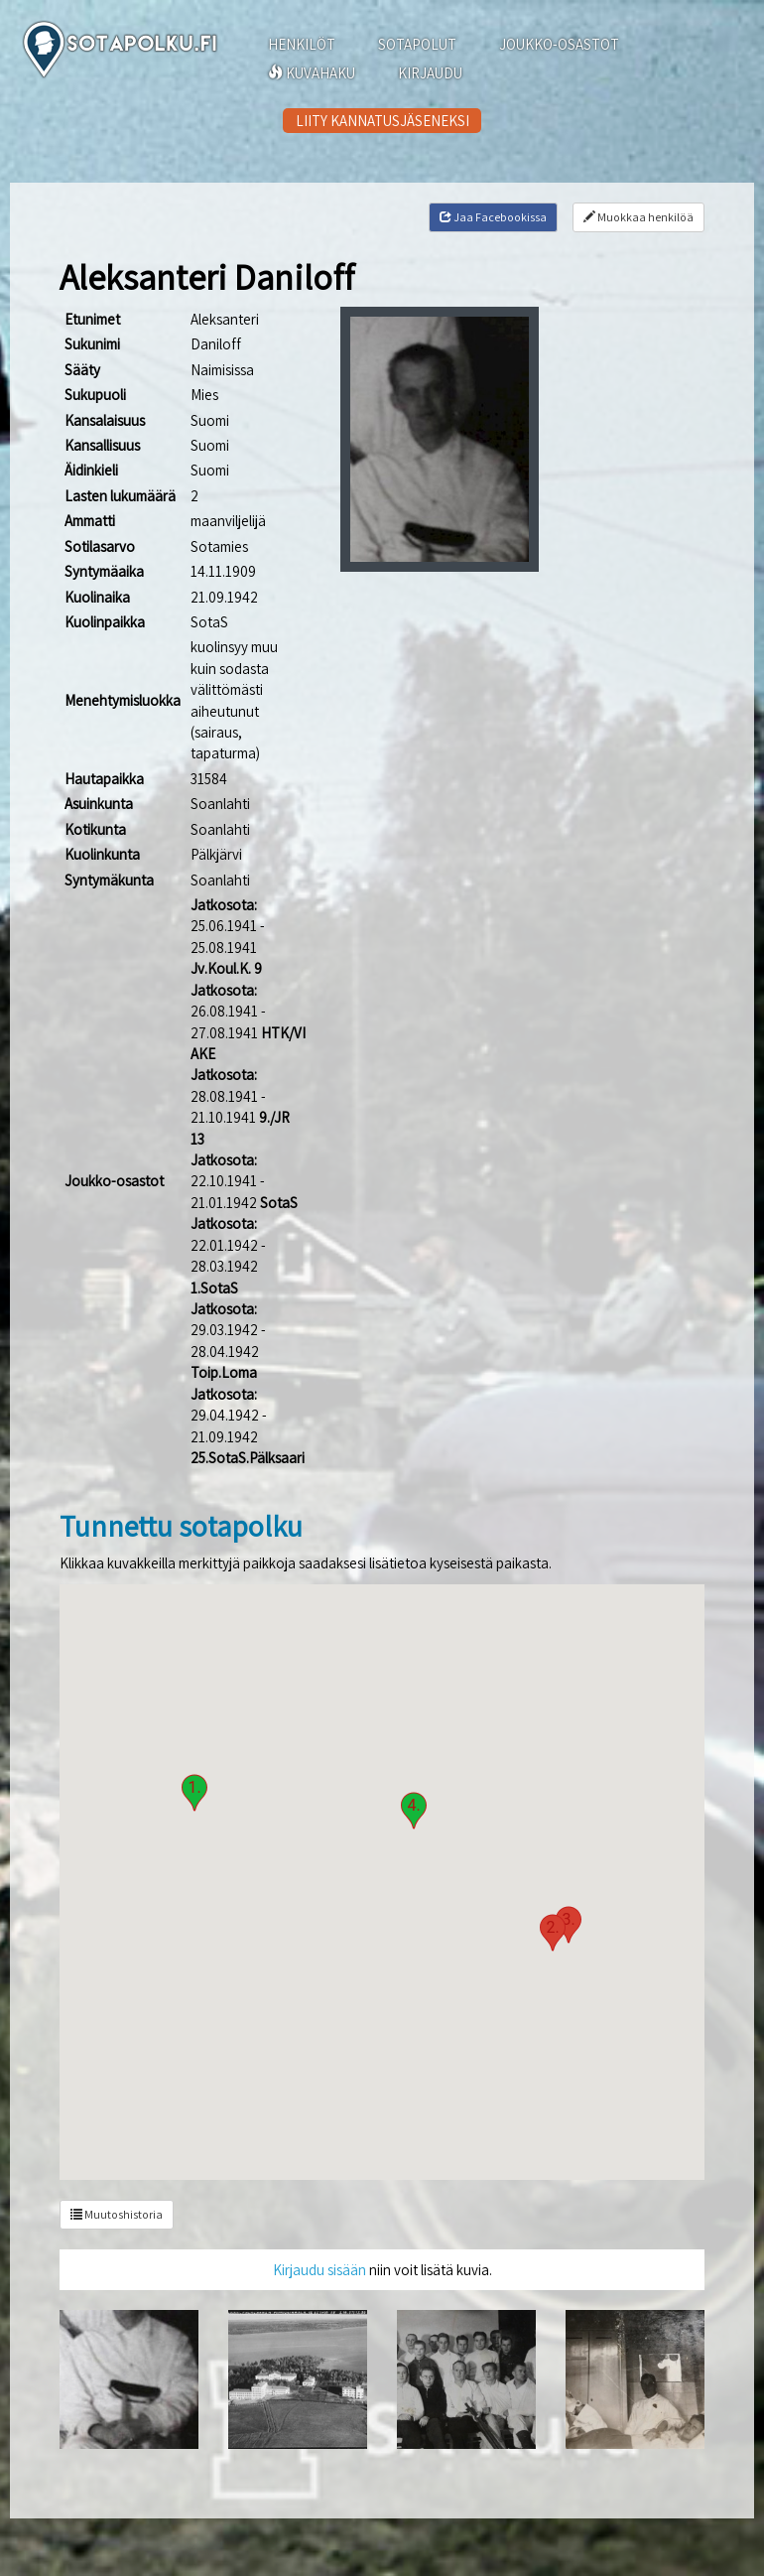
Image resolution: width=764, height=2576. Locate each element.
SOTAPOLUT (417, 44)
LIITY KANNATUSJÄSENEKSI (382, 120)
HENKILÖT (301, 44)
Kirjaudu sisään (319, 2269)
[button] (194, 1793)
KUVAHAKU (311, 73)
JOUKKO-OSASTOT (559, 44)
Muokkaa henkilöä (638, 216)
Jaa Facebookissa (493, 216)
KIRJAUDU (430, 73)
